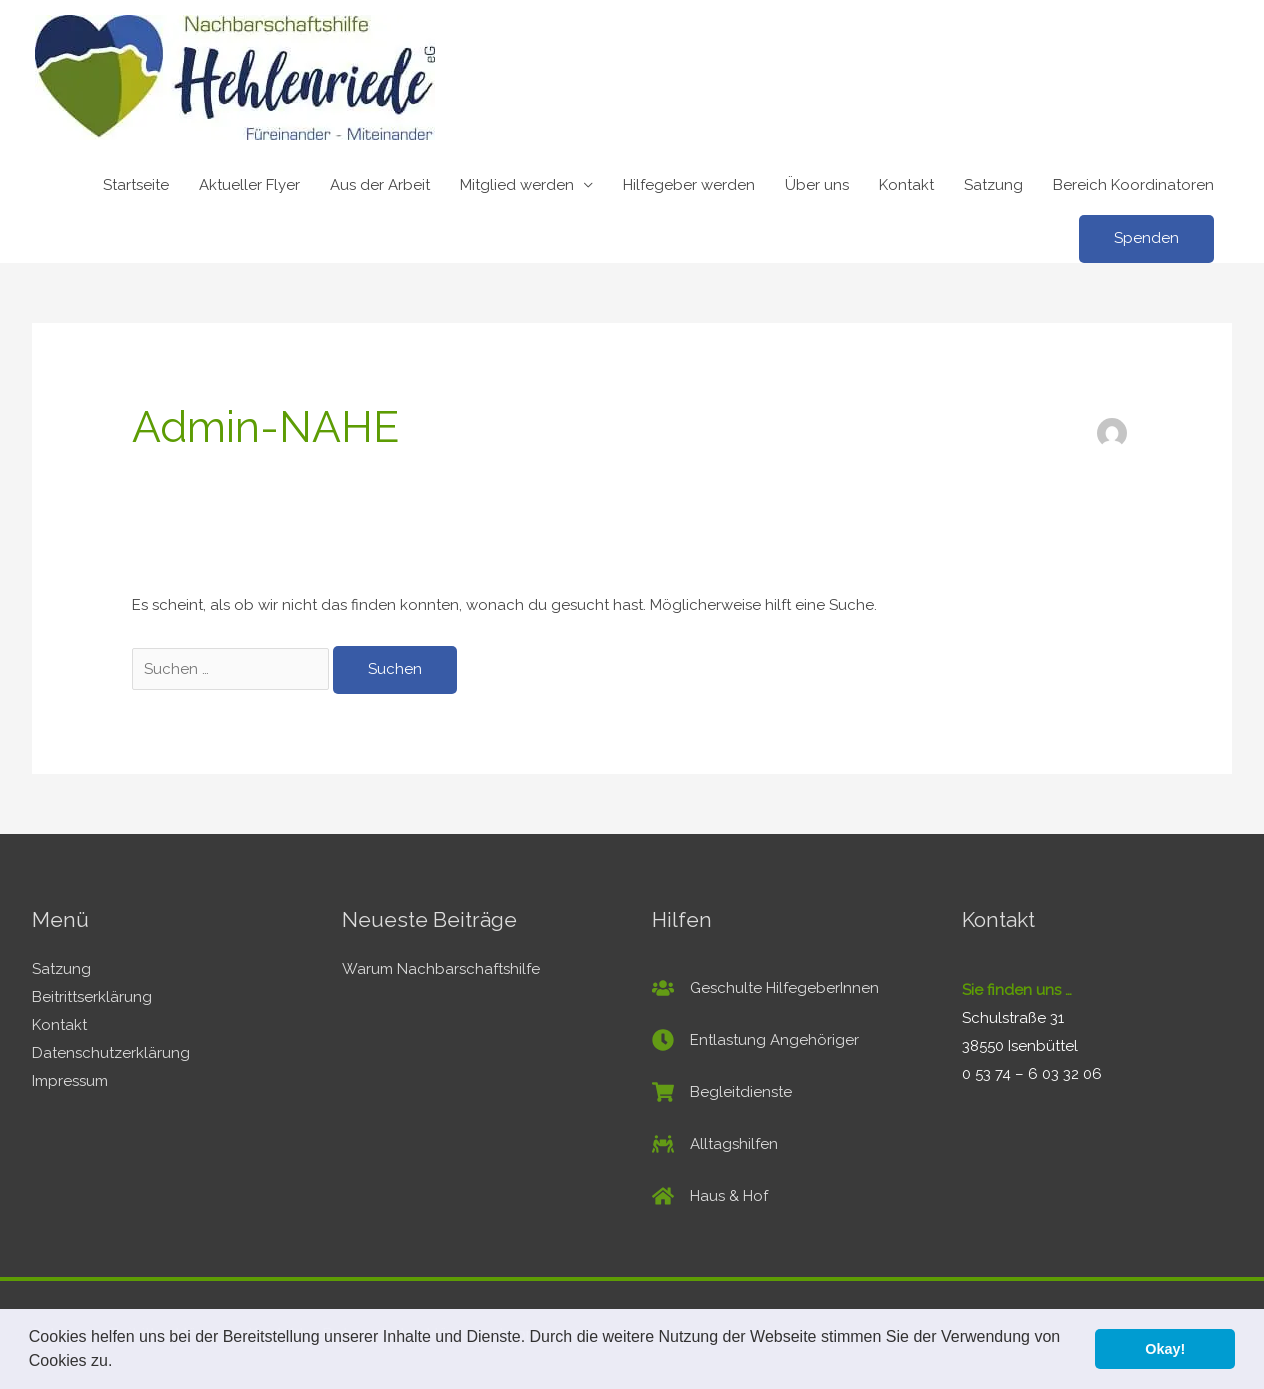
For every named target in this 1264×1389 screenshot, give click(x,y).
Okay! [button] (1165, 1349)
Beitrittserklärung (92, 997)
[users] (765, 988)
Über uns (817, 185)
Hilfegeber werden (689, 185)
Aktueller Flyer (249, 185)
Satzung (993, 185)
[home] (710, 1196)
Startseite (136, 185)
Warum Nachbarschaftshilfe (441, 969)
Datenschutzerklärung (111, 1053)
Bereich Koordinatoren (1133, 185)
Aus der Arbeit (380, 185)
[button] (120, 1363)
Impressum (70, 1081)
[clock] (755, 1040)
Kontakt (906, 185)
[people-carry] (715, 1144)
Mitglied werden (517, 185)
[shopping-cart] (722, 1092)
